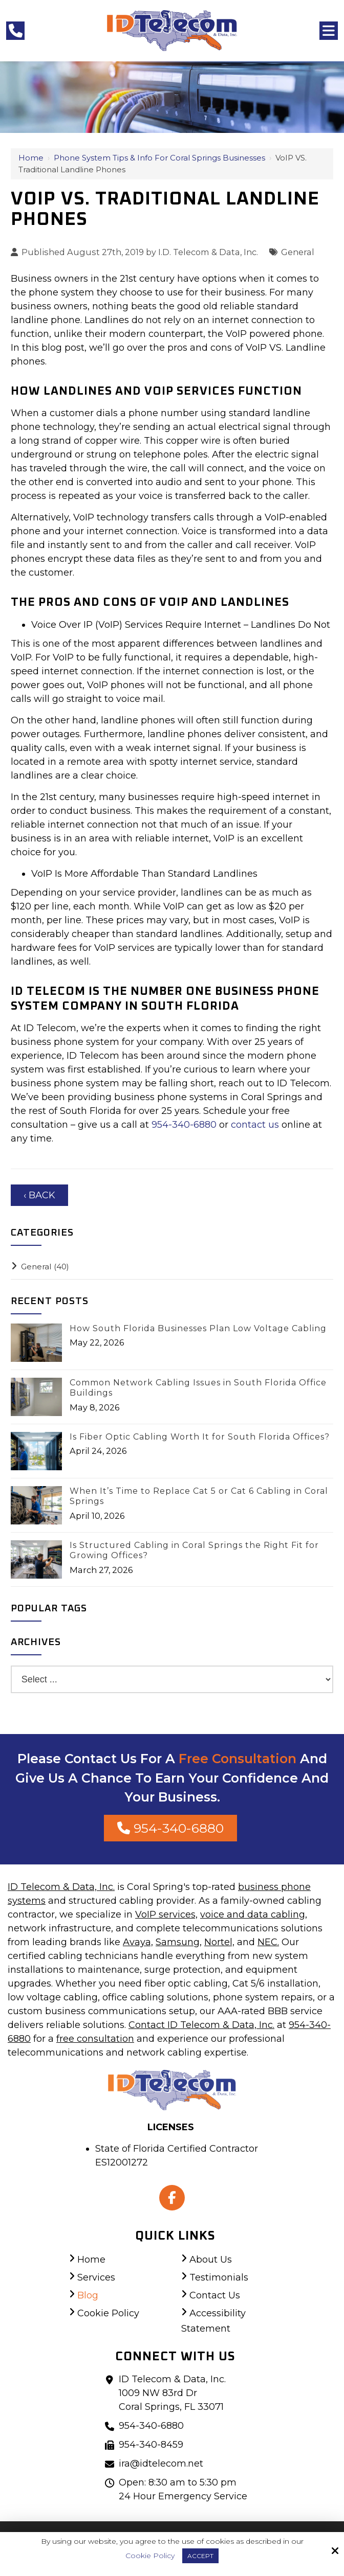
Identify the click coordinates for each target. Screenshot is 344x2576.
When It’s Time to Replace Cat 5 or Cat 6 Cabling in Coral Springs (199, 1496)
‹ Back (39, 1195)
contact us (255, 1124)
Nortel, (219, 1942)
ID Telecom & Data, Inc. (61, 1887)
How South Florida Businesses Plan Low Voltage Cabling (198, 1328)
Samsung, (179, 1942)
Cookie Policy (150, 2555)
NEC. (268, 1942)
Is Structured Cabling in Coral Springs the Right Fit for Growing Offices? (194, 1550)
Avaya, (138, 1942)
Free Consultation (237, 1758)
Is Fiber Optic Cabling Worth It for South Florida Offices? (200, 1437)
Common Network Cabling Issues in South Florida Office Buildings (198, 1388)
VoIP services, (166, 1914)
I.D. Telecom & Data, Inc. (208, 252)
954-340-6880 (185, 1124)
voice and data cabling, (253, 1914)
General (297, 252)
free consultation (95, 2038)
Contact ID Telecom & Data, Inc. (201, 2025)
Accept (200, 2556)
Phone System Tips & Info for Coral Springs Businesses (159, 158)
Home (31, 158)
